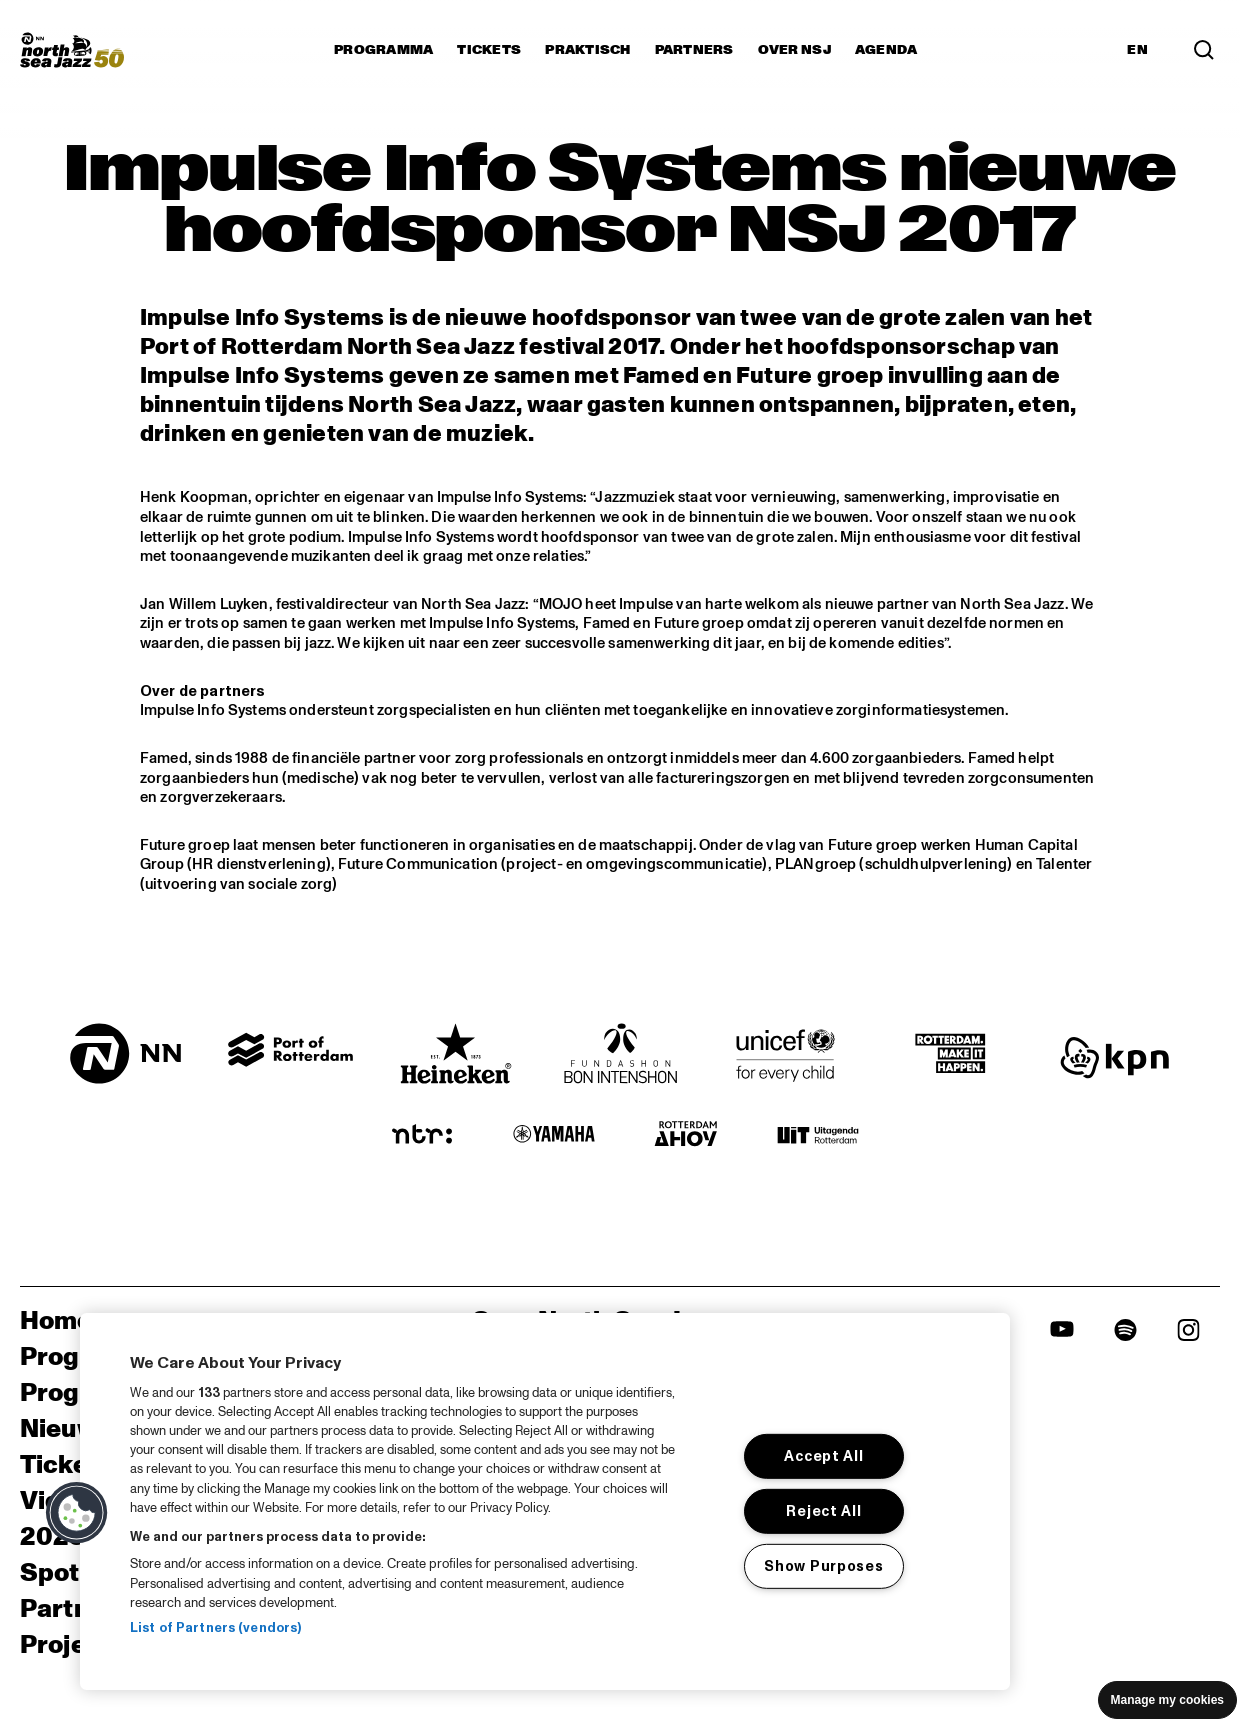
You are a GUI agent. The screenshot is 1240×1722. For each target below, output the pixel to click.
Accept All (823, 1456)
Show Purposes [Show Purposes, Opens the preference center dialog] (823, 1566)
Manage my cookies (1167, 1700)
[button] (77, 1513)
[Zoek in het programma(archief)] (1204, 50)
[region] (545, 1501)
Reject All (823, 1511)
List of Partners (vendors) (215, 1628)
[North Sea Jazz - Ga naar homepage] (72, 50)
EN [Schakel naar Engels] (1137, 50)
